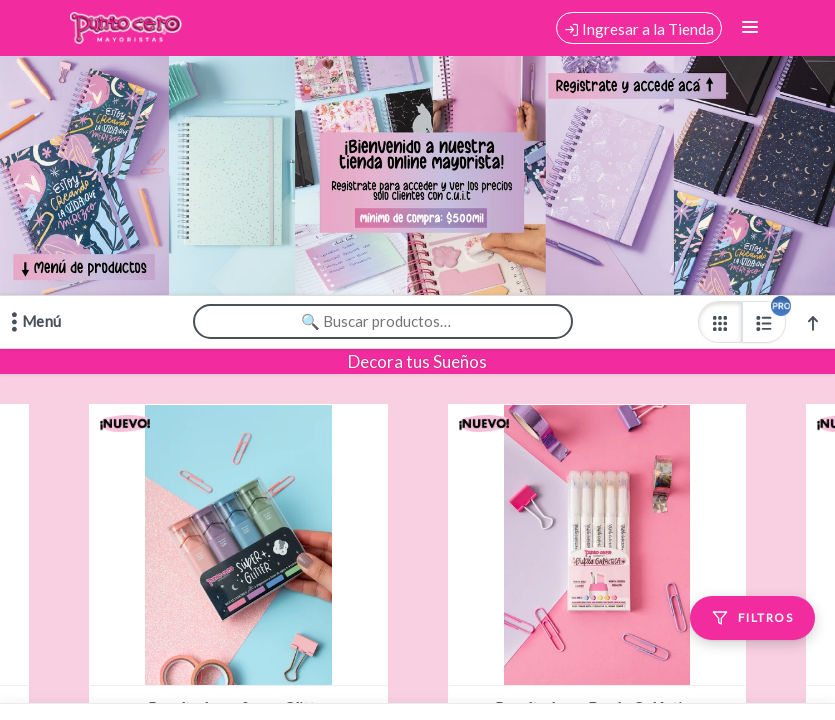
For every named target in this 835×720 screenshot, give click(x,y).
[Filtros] (752, 618)
